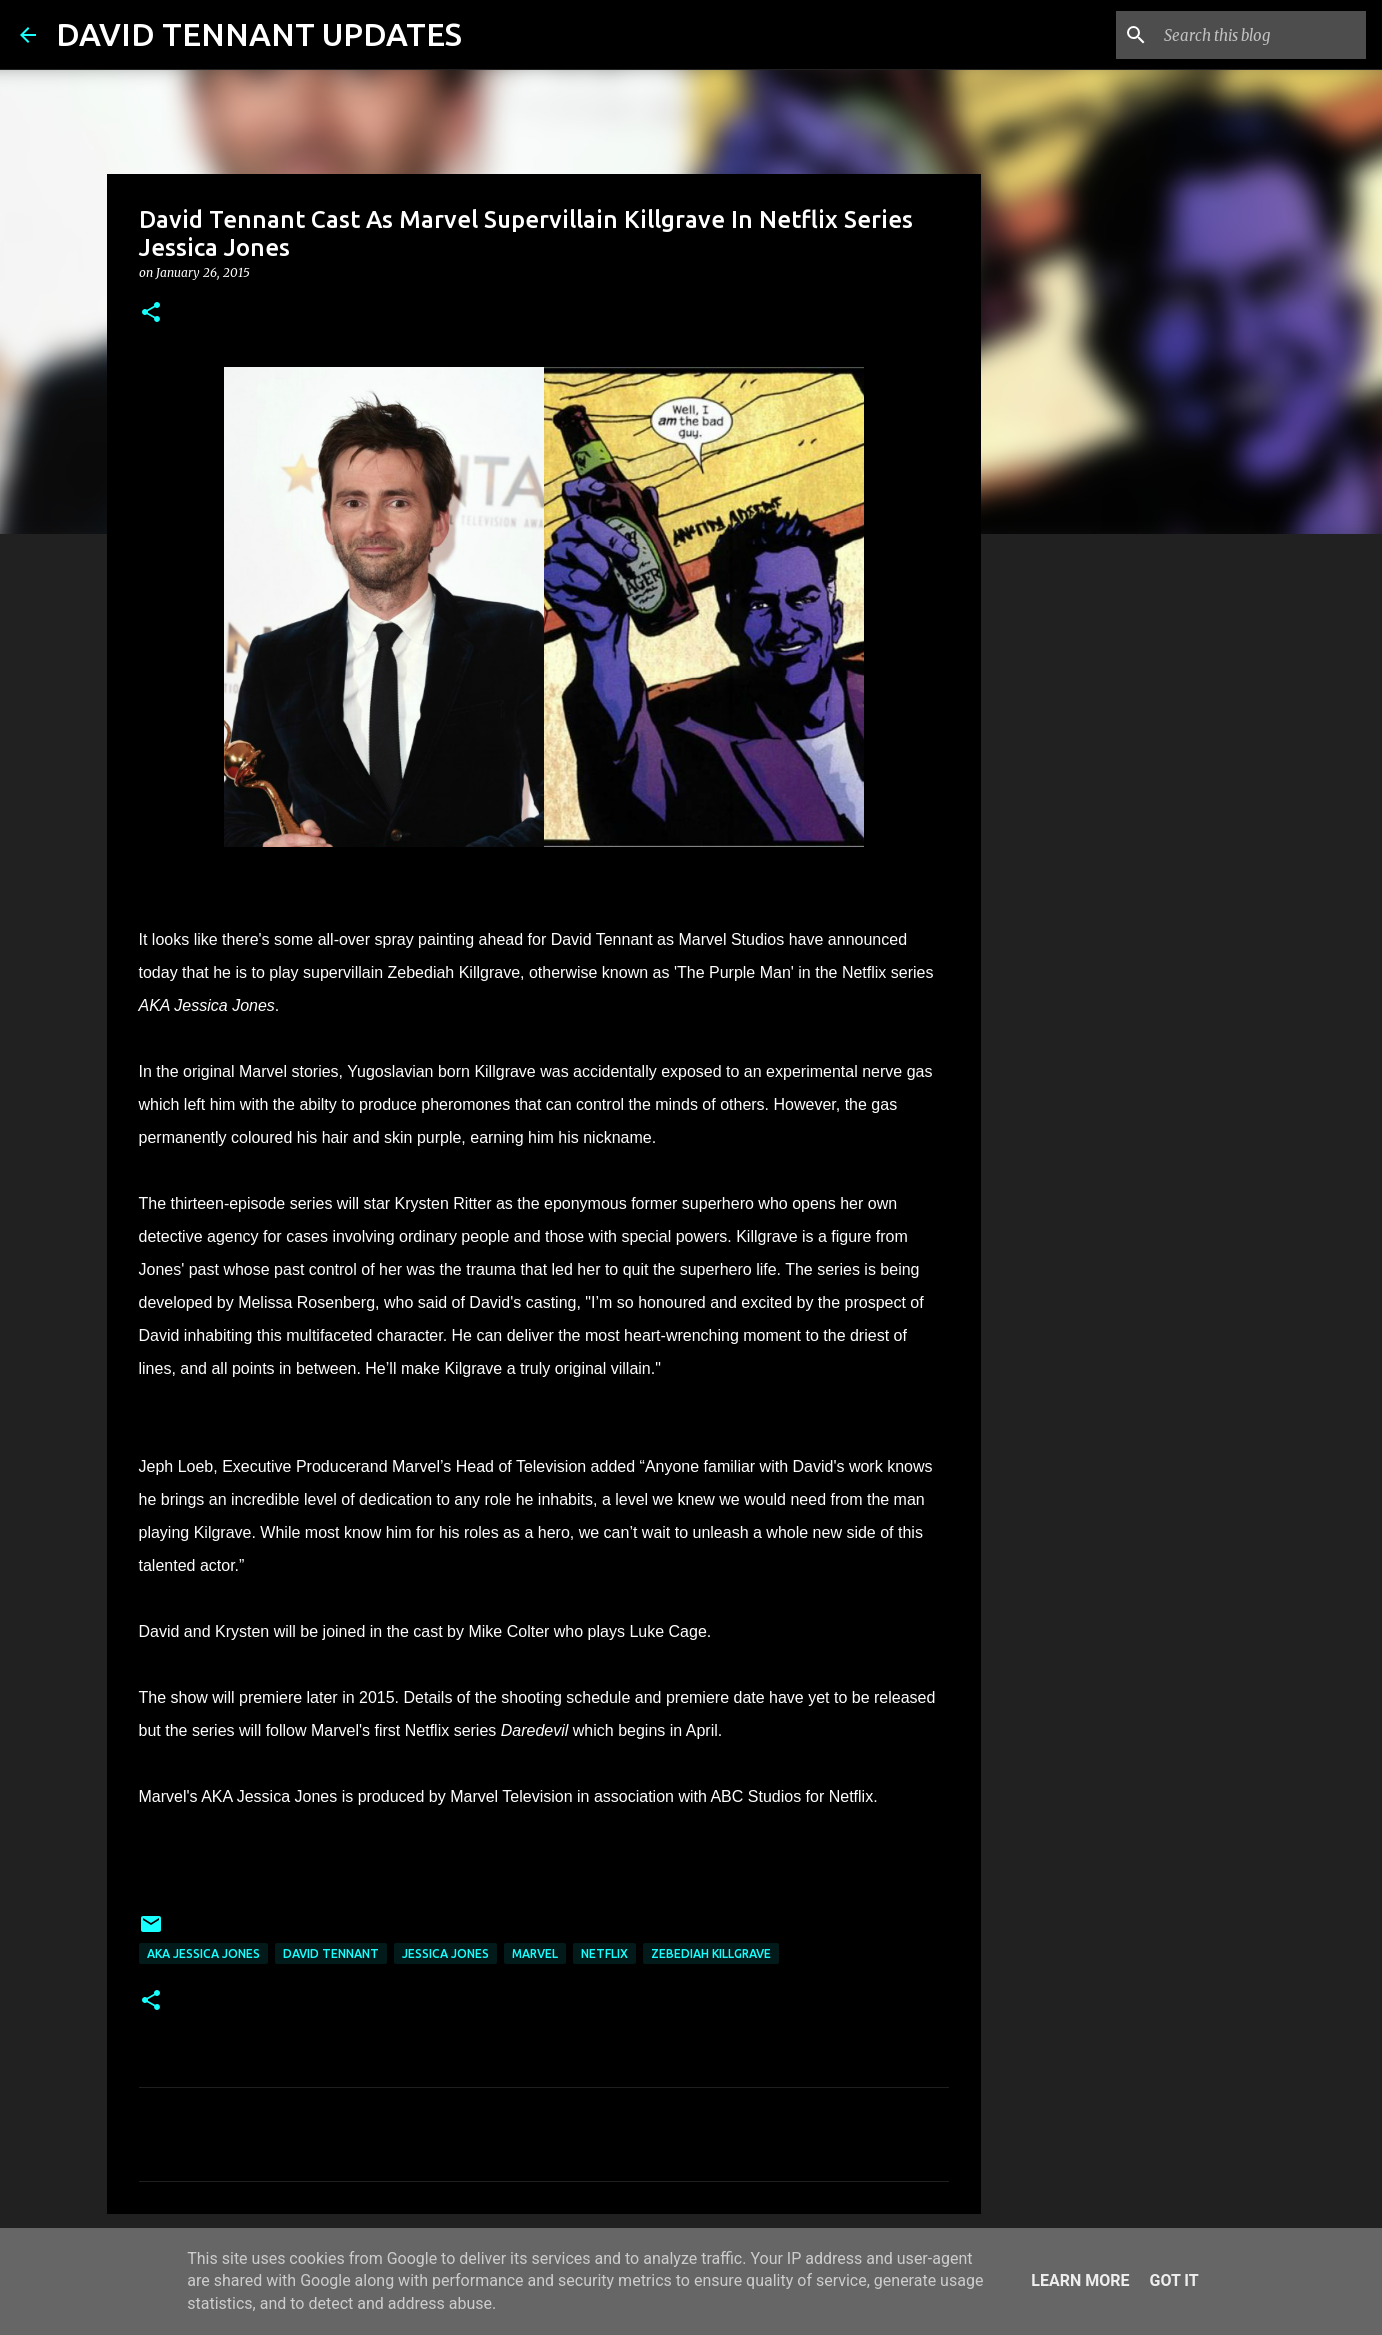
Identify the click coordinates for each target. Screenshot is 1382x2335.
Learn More (1080, 2280)
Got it (1173, 2280)
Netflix (604, 1953)
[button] (151, 313)
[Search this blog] (1261, 35)
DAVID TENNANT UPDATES (259, 34)
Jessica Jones (445, 1953)
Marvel (535, 1953)
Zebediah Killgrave (711, 1953)
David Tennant (331, 1953)
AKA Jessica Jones (203, 1953)
